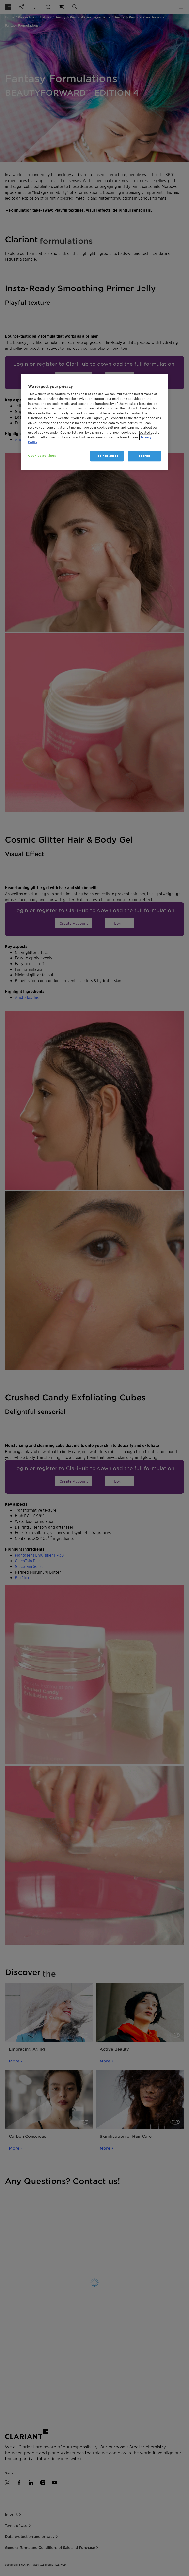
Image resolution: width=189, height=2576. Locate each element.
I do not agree (106, 456)
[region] (94, 422)
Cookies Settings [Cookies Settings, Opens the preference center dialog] (42, 456)
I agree (144, 456)
